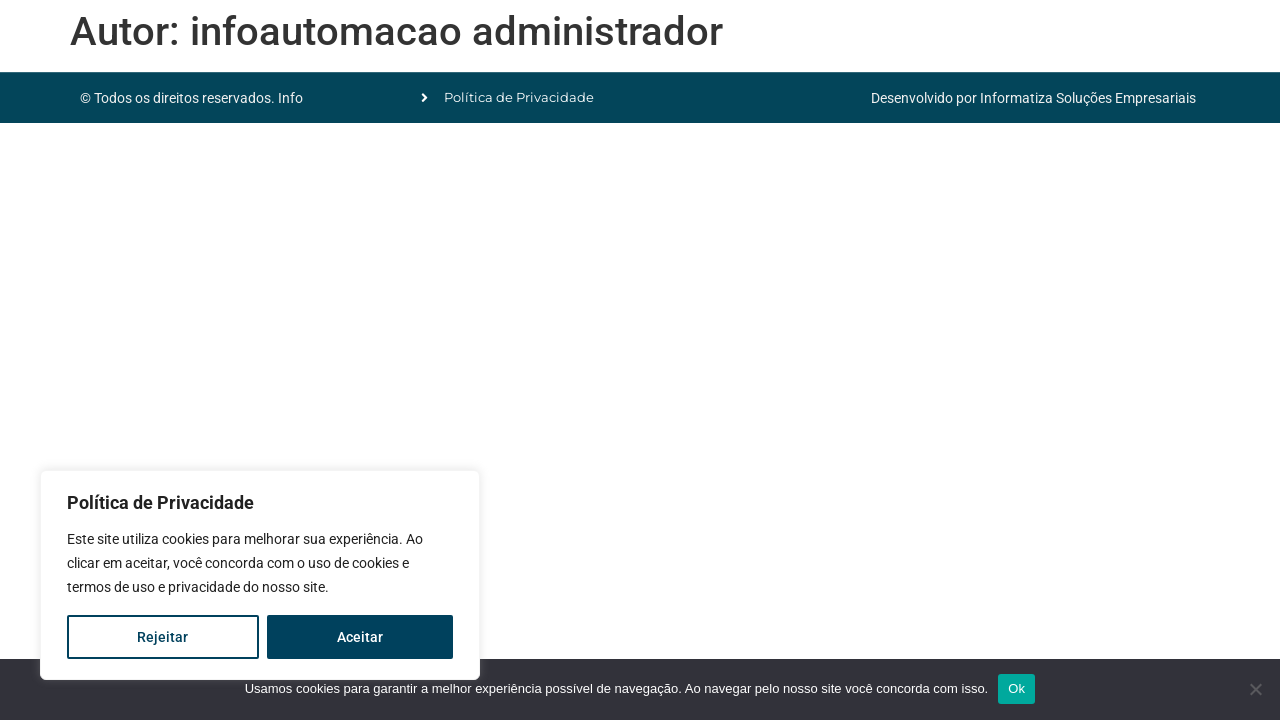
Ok (1016, 688)
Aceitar (360, 637)
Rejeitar (162, 637)
